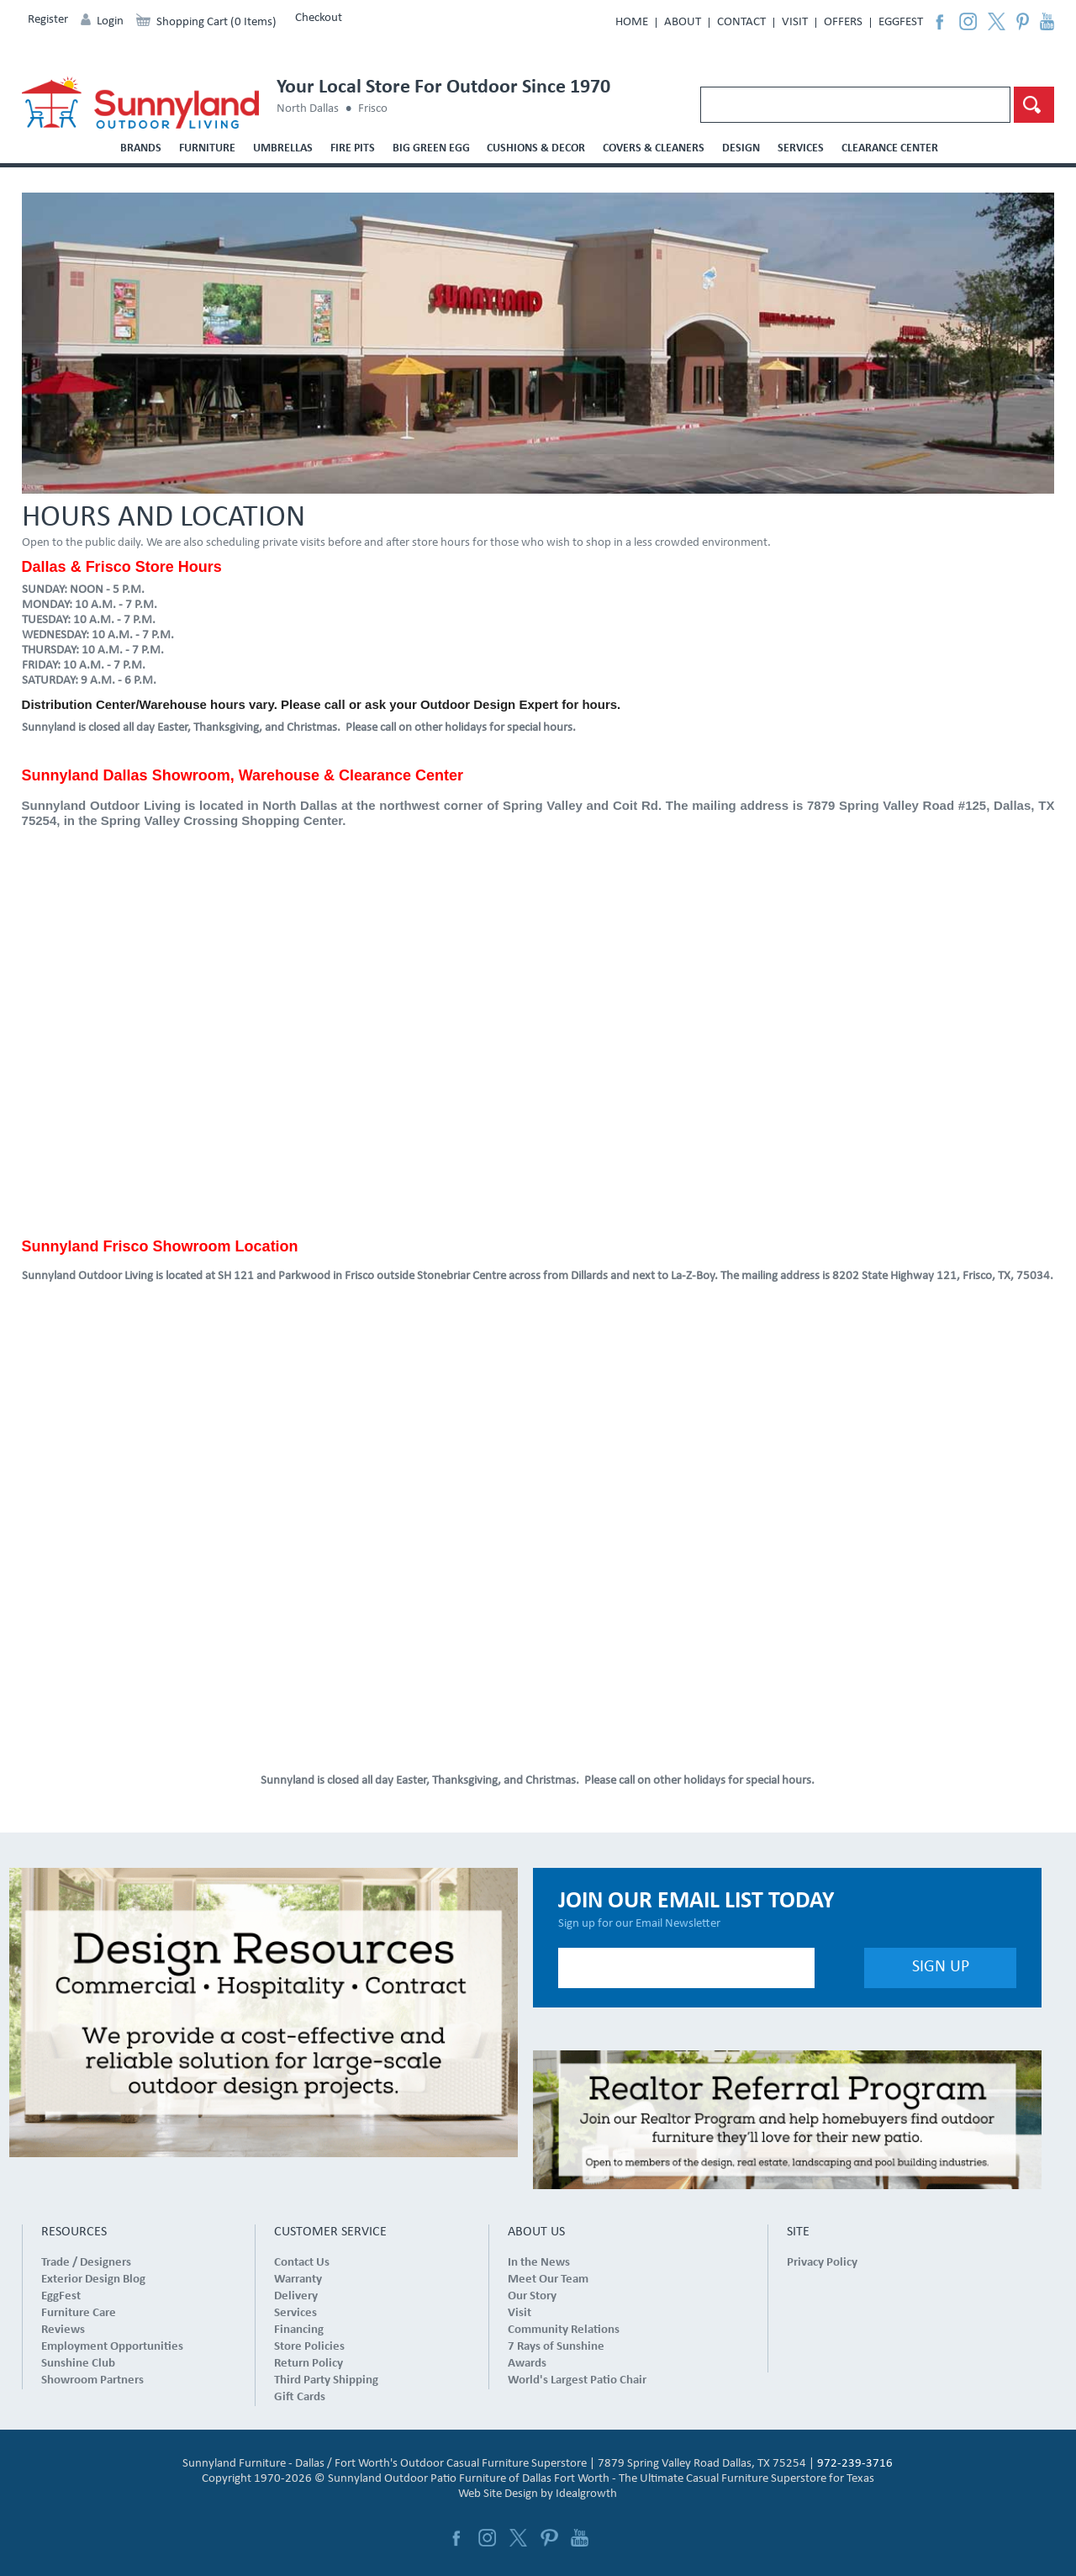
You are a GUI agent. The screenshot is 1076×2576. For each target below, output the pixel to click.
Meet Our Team (548, 2279)
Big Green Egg (431, 148)
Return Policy (308, 2363)
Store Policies (309, 2347)
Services (801, 148)
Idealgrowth (586, 2494)
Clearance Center (889, 148)
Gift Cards (299, 2397)
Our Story (532, 2296)
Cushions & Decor (536, 148)
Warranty (298, 2279)
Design (741, 148)
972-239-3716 (855, 2463)
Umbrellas (283, 148)
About (682, 22)
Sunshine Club (78, 2363)
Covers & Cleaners (653, 148)
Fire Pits (352, 148)
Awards (527, 2363)
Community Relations (564, 2330)
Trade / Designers (86, 2262)
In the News (539, 2262)
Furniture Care (78, 2313)
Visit (795, 22)
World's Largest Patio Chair (577, 2380)
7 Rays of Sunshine (556, 2347)
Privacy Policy (822, 2262)
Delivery (296, 2296)
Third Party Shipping (326, 2380)
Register (48, 19)
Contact (741, 22)
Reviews (63, 2330)
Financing (299, 2330)
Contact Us (302, 2262)
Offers (843, 22)
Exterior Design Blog (93, 2279)
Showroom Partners (92, 2380)
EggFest (900, 22)
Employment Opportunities (112, 2347)
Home (631, 22)
